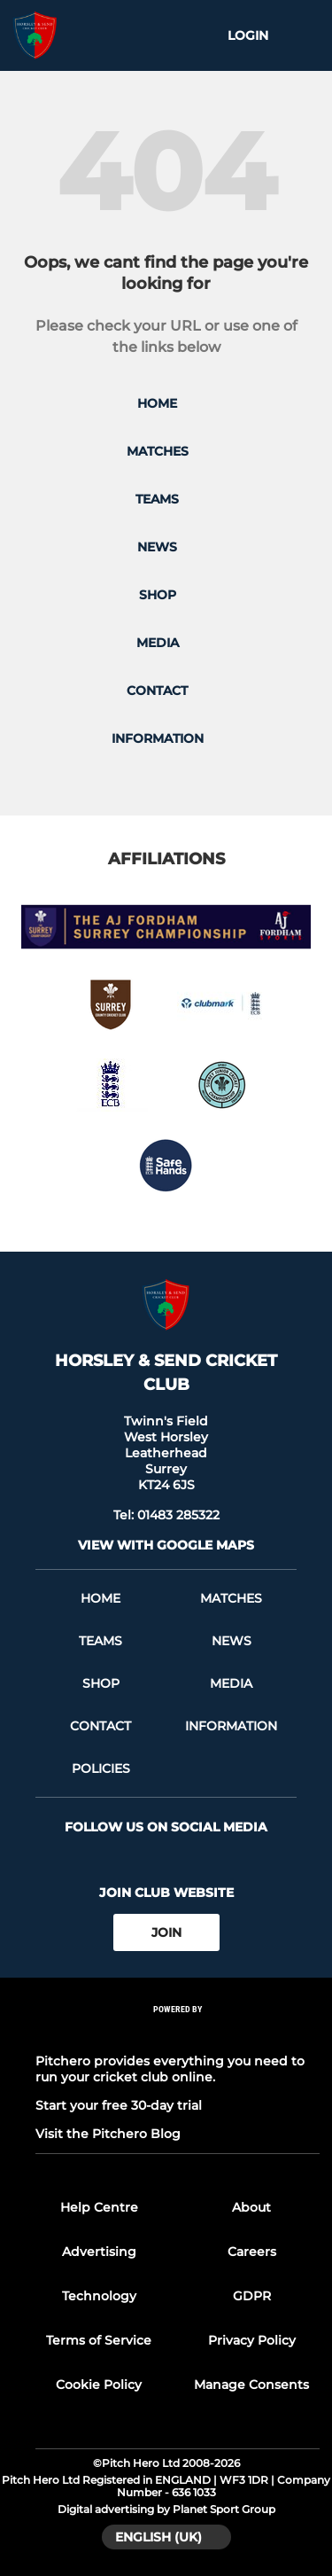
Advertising (99, 2252)
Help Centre (99, 2207)
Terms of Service (98, 2340)
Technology (99, 2296)
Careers (252, 2252)
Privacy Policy (252, 2340)
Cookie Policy (99, 2385)
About (251, 2207)
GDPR (252, 2296)
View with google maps (166, 1545)
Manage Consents (251, 2385)
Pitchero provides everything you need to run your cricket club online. (170, 2069)
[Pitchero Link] (178, 2033)
